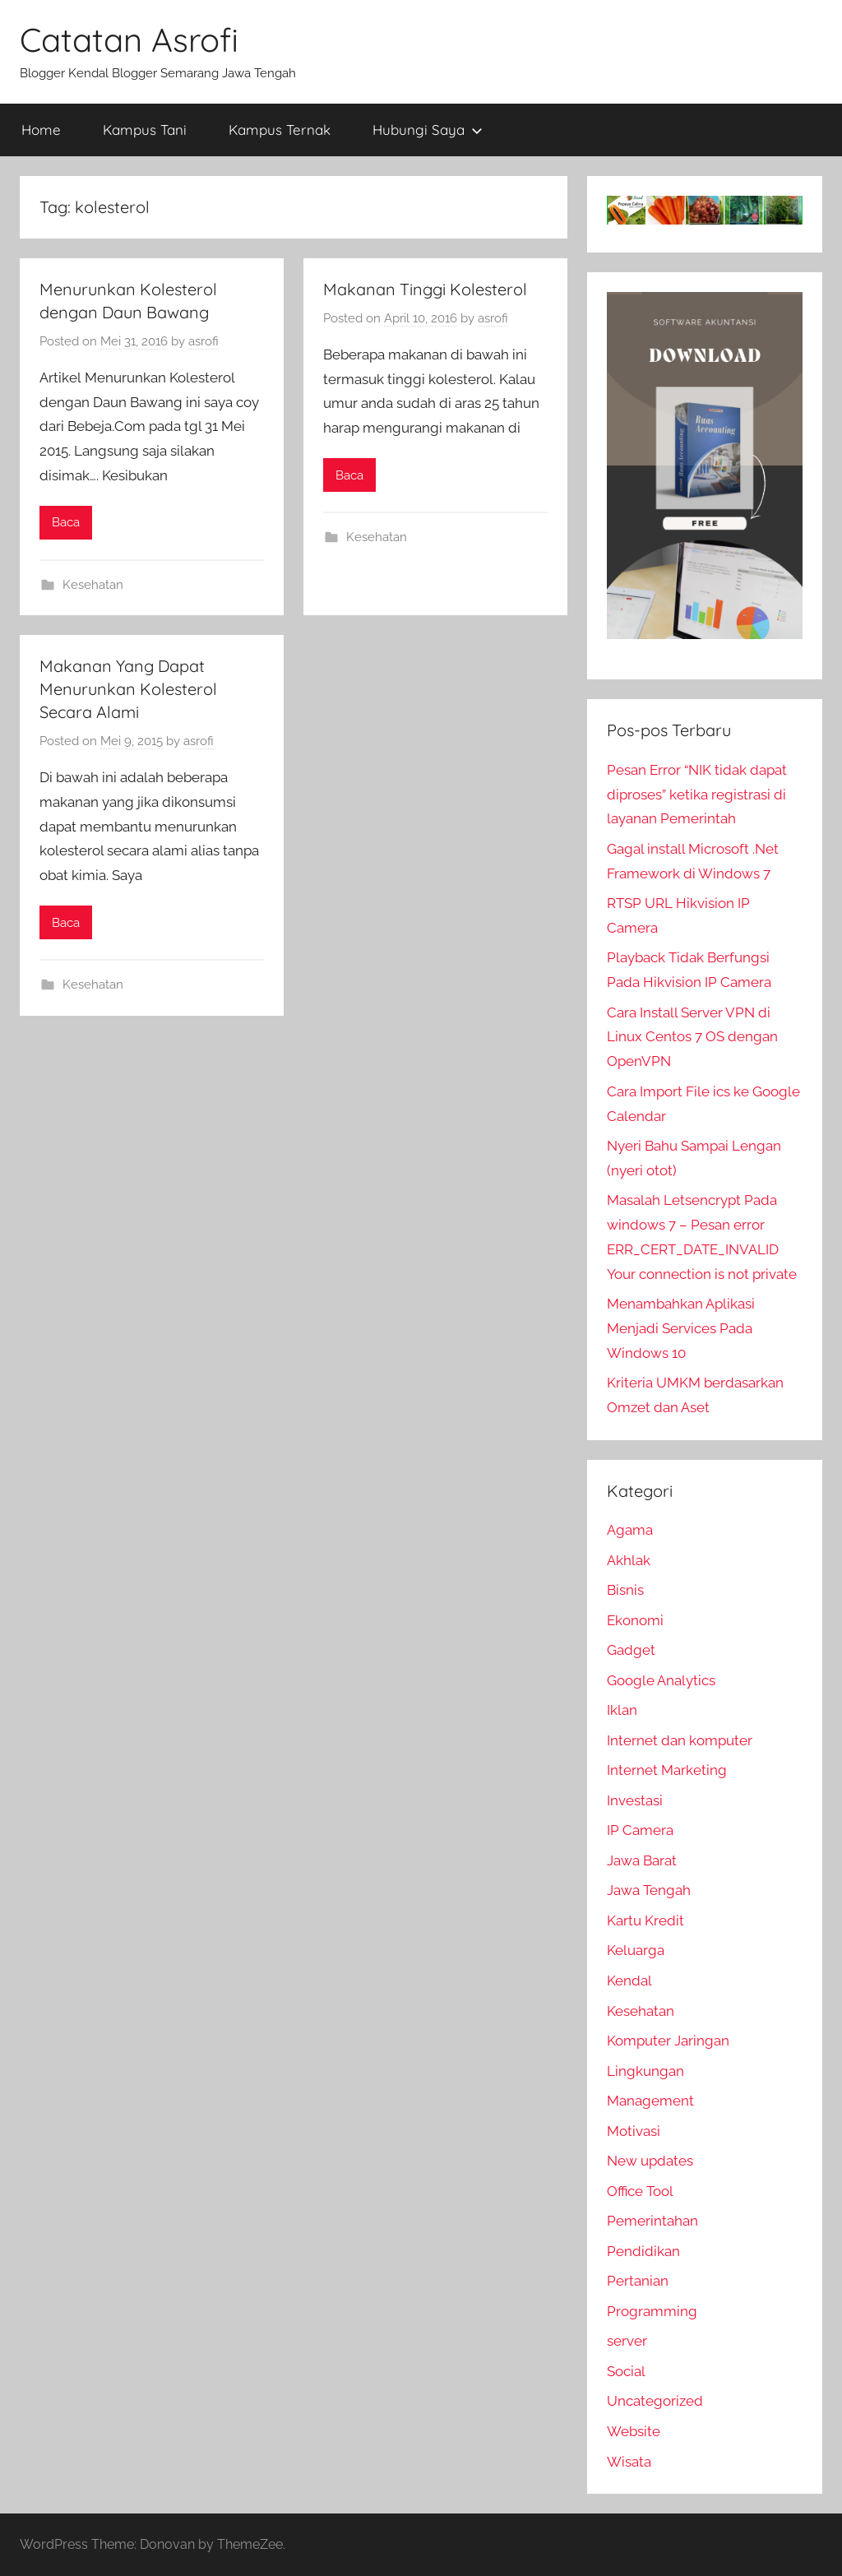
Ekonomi (635, 1620)
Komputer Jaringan (668, 2040)
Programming (652, 2311)
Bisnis (625, 1590)
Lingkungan (645, 2071)
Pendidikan (643, 2251)
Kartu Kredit (645, 1920)
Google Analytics (661, 1680)
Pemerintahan (652, 2220)
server (627, 2341)
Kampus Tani (145, 129)
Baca (66, 522)
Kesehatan (92, 584)
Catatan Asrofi (129, 39)
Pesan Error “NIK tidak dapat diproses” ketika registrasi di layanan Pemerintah (697, 794)
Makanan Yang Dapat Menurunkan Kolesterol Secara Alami (128, 689)
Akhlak (628, 1560)
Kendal (629, 1980)
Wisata (629, 2461)
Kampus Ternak (280, 129)
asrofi (203, 341)
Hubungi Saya (427, 129)
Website (633, 2431)
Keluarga (635, 1950)
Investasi (635, 1800)
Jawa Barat (642, 1860)
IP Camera (640, 1830)
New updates (650, 2160)
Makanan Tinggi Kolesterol (425, 289)
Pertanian (638, 2281)
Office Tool (640, 2191)
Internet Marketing (667, 1770)
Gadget (631, 1650)
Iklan (622, 1710)
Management (650, 2100)
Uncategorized (655, 2401)
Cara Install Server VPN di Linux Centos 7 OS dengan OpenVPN (692, 1037)
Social (626, 2371)
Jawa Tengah (649, 1890)
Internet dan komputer (679, 1740)
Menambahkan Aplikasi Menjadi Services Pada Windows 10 (681, 1328)
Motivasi (633, 2131)
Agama (630, 1530)
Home (41, 129)
